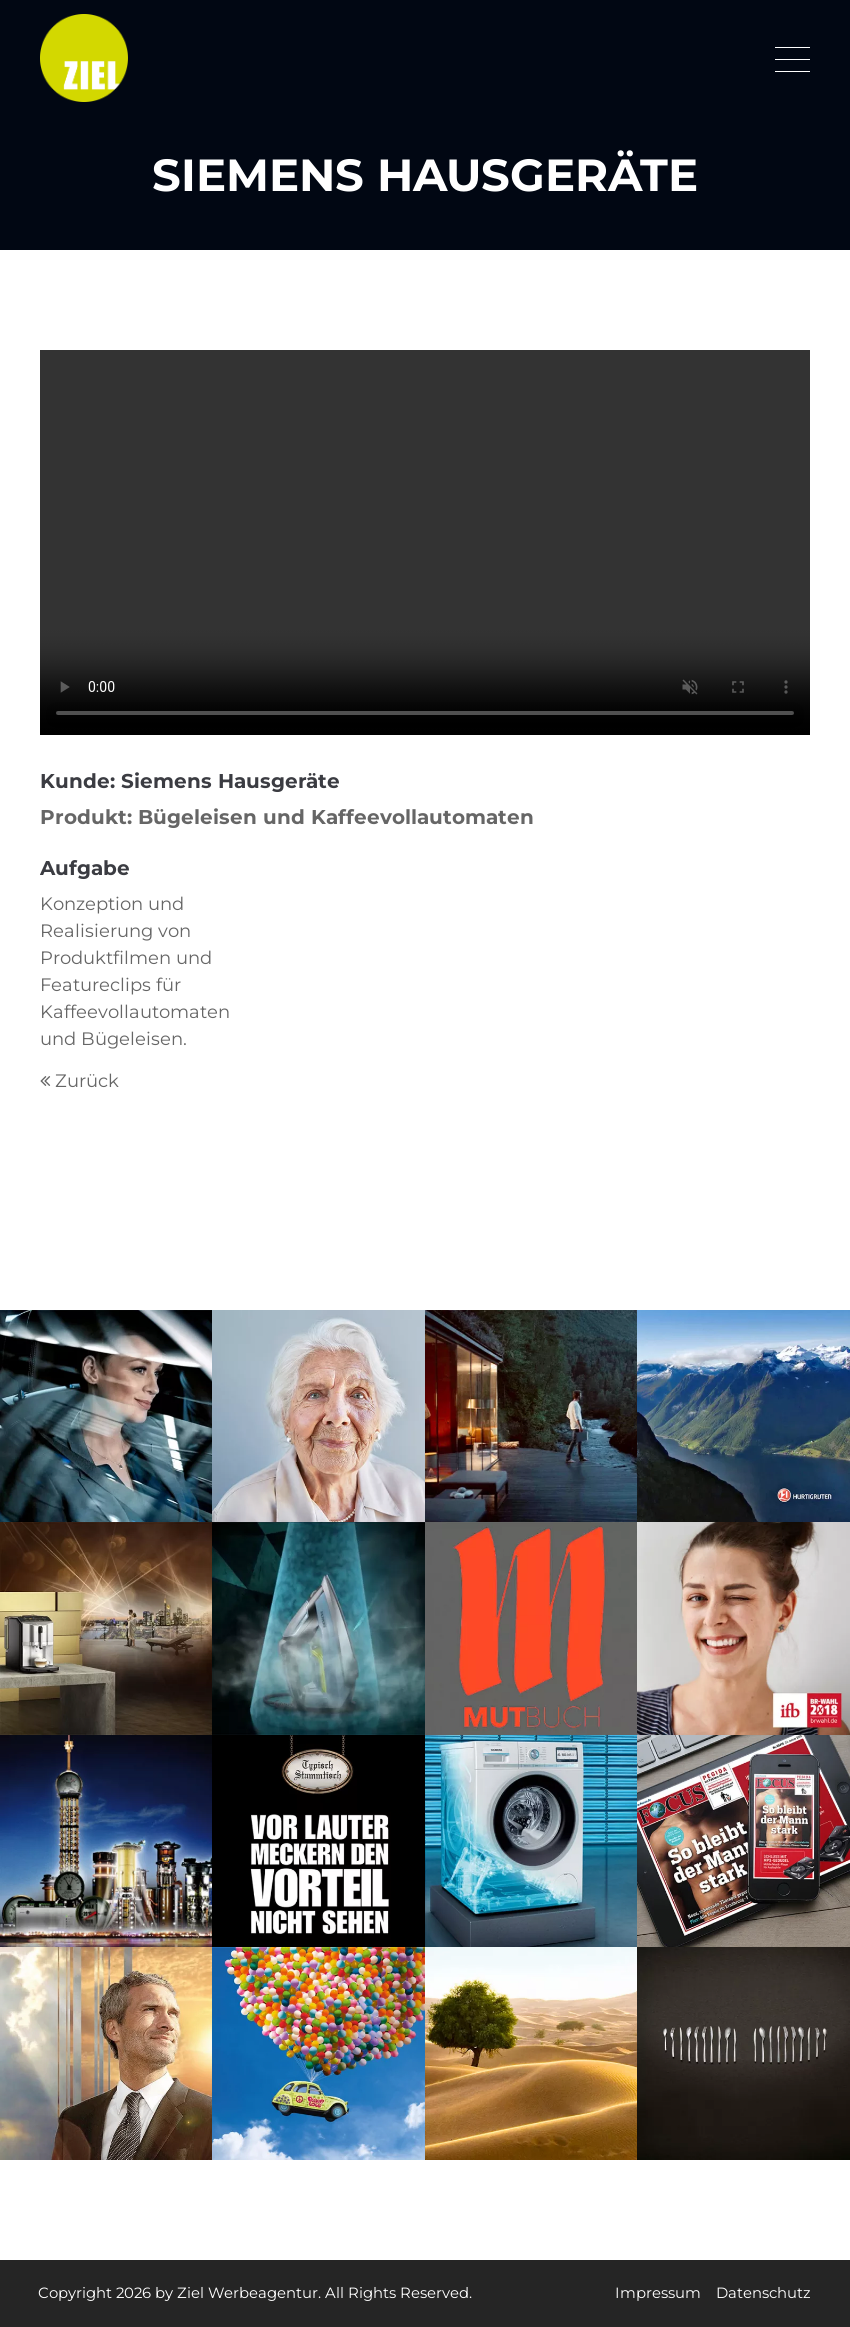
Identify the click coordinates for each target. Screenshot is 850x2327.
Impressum (657, 2293)
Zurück (87, 1081)
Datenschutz (762, 2293)
